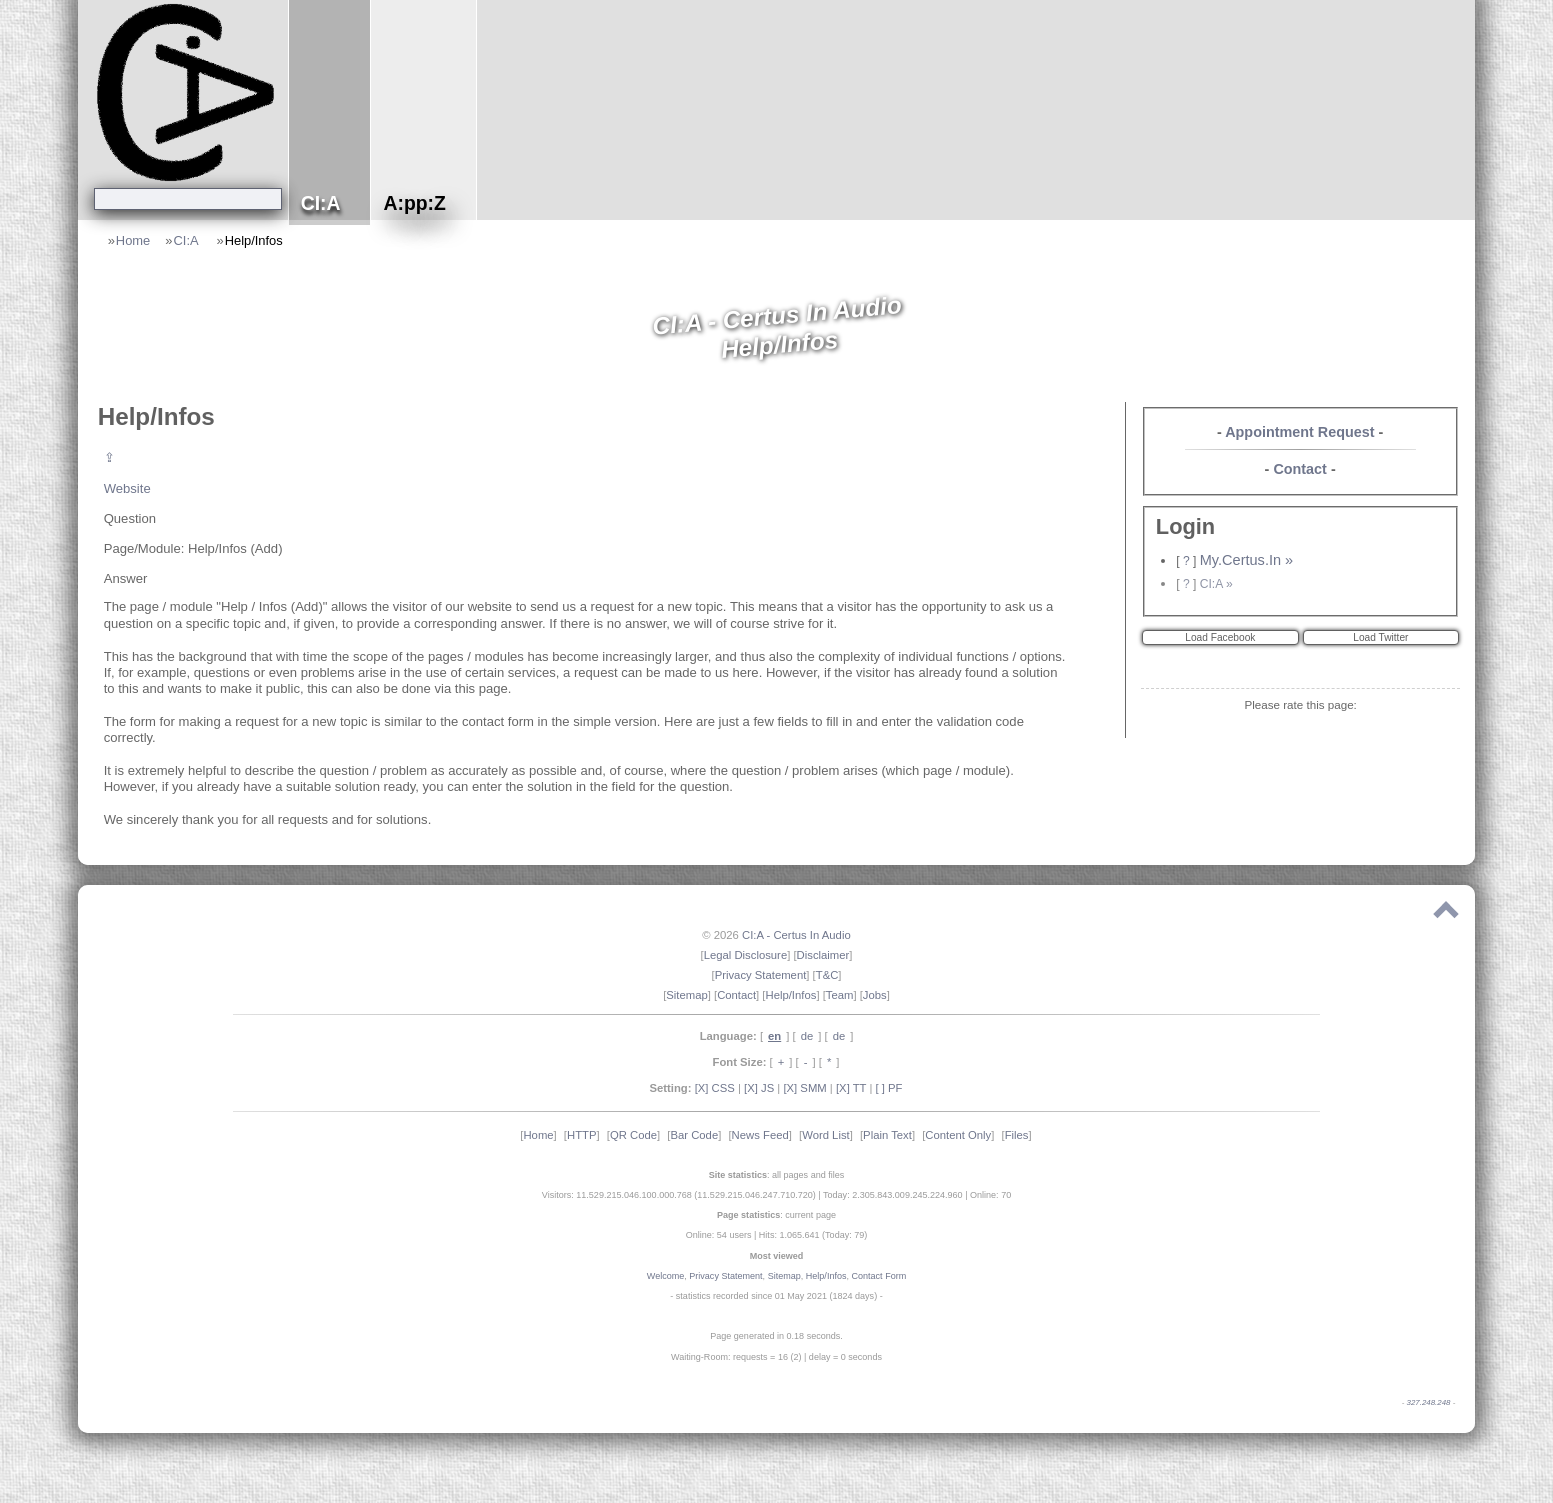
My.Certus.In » (1246, 560)
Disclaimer (823, 955)
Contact (1300, 469)
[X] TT (851, 1088)
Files (1017, 1135)
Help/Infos (254, 240)
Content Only (958, 1135)
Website (127, 488)
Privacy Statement (761, 975)
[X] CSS (715, 1088)
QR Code (633, 1135)
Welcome (665, 1276)
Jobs (875, 995)
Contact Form (879, 1276)
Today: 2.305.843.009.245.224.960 (893, 1195)
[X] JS (759, 1088)
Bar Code (694, 1135)
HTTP (582, 1135)
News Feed (760, 1135)
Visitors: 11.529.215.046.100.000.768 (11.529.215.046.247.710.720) (679, 1195)
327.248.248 (1429, 1402)
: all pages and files (777, 1175)
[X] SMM (804, 1088)
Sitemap (686, 995)
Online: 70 (990, 1195)
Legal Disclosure (746, 955)
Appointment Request (1299, 432)
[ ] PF (889, 1088)
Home (133, 240)
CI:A (187, 240)
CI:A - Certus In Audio (796, 935)
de (807, 1036)
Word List (826, 1135)
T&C (827, 975)
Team (840, 995)
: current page (776, 1215)
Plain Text (887, 1135)
